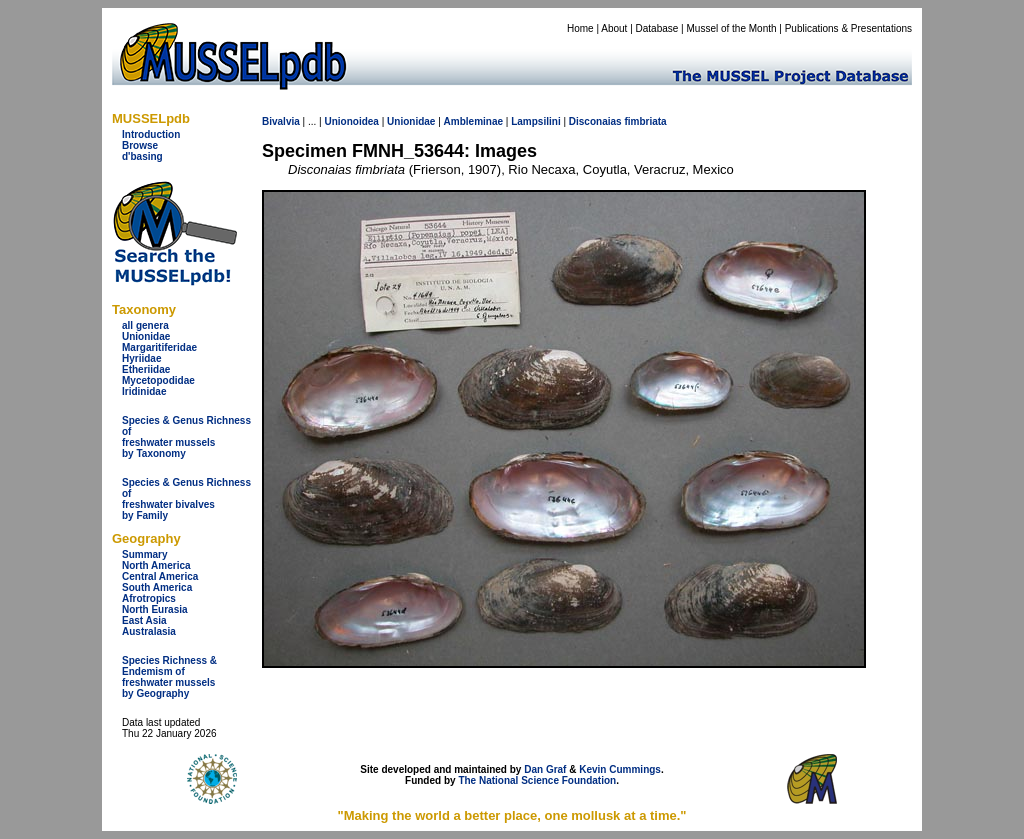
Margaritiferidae (159, 347)
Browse (140, 145)
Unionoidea (351, 121)
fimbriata (645, 121)
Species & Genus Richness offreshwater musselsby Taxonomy (186, 437)
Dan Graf (545, 769)
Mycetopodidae (158, 380)
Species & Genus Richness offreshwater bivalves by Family (186, 499)
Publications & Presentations (848, 28)
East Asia (144, 620)
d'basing (142, 156)
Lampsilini (535, 121)
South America (157, 587)
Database (657, 28)
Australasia (149, 631)
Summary (145, 554)
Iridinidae (144, 391)
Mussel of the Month (732, 28)
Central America (160, 576)
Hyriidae (141, 358)
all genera (145, 325)
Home (580, 28)
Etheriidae (146, 369)
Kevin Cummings (620, 769)
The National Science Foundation (537, 780)
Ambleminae (473, 121)
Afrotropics (149, 598)
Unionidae (146, 336)
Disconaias (595, 121)
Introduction (151, 134)
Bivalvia (281, 121)
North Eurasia (155, 609)
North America (156, 565)
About (614, 28)
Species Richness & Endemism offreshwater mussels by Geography (169, 677)
